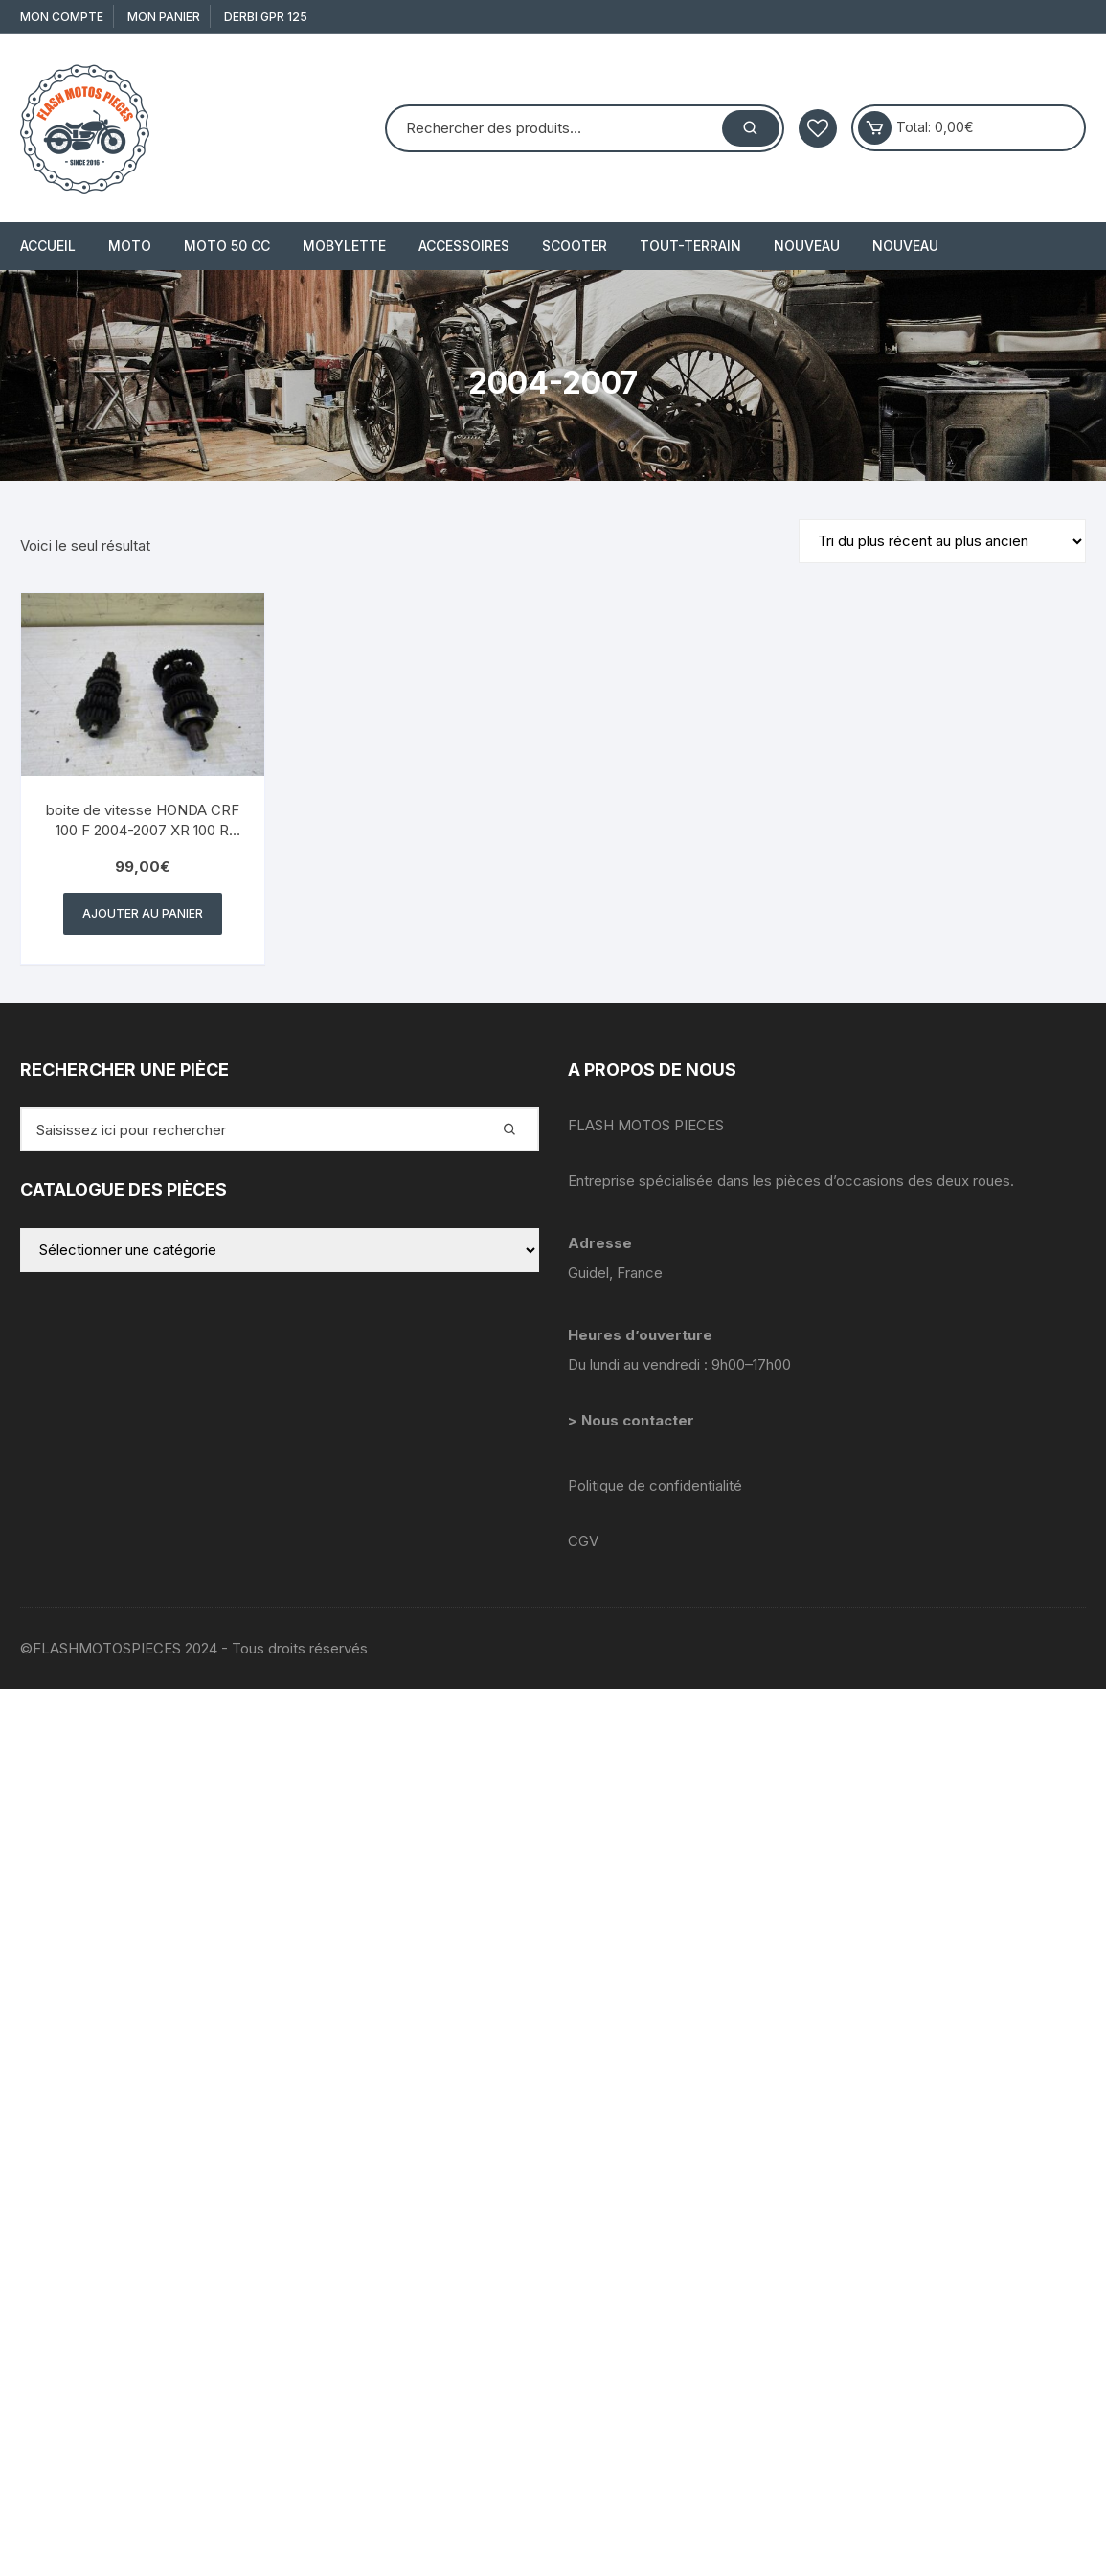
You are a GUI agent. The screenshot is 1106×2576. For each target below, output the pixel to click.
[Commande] (942, 541)
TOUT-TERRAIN (690, 246)
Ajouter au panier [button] (142, 913)
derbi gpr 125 (265, 17)
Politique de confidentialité (655, 1485)
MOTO (129, 246)
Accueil (48, 246)
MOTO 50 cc (227, 246)
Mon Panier (163, 17)
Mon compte (61, 17)
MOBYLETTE (344, 246)
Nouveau (807, 246)
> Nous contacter (633, 1420)
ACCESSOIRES (463, 246)
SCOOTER (574, 246)
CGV (583, 1541)
